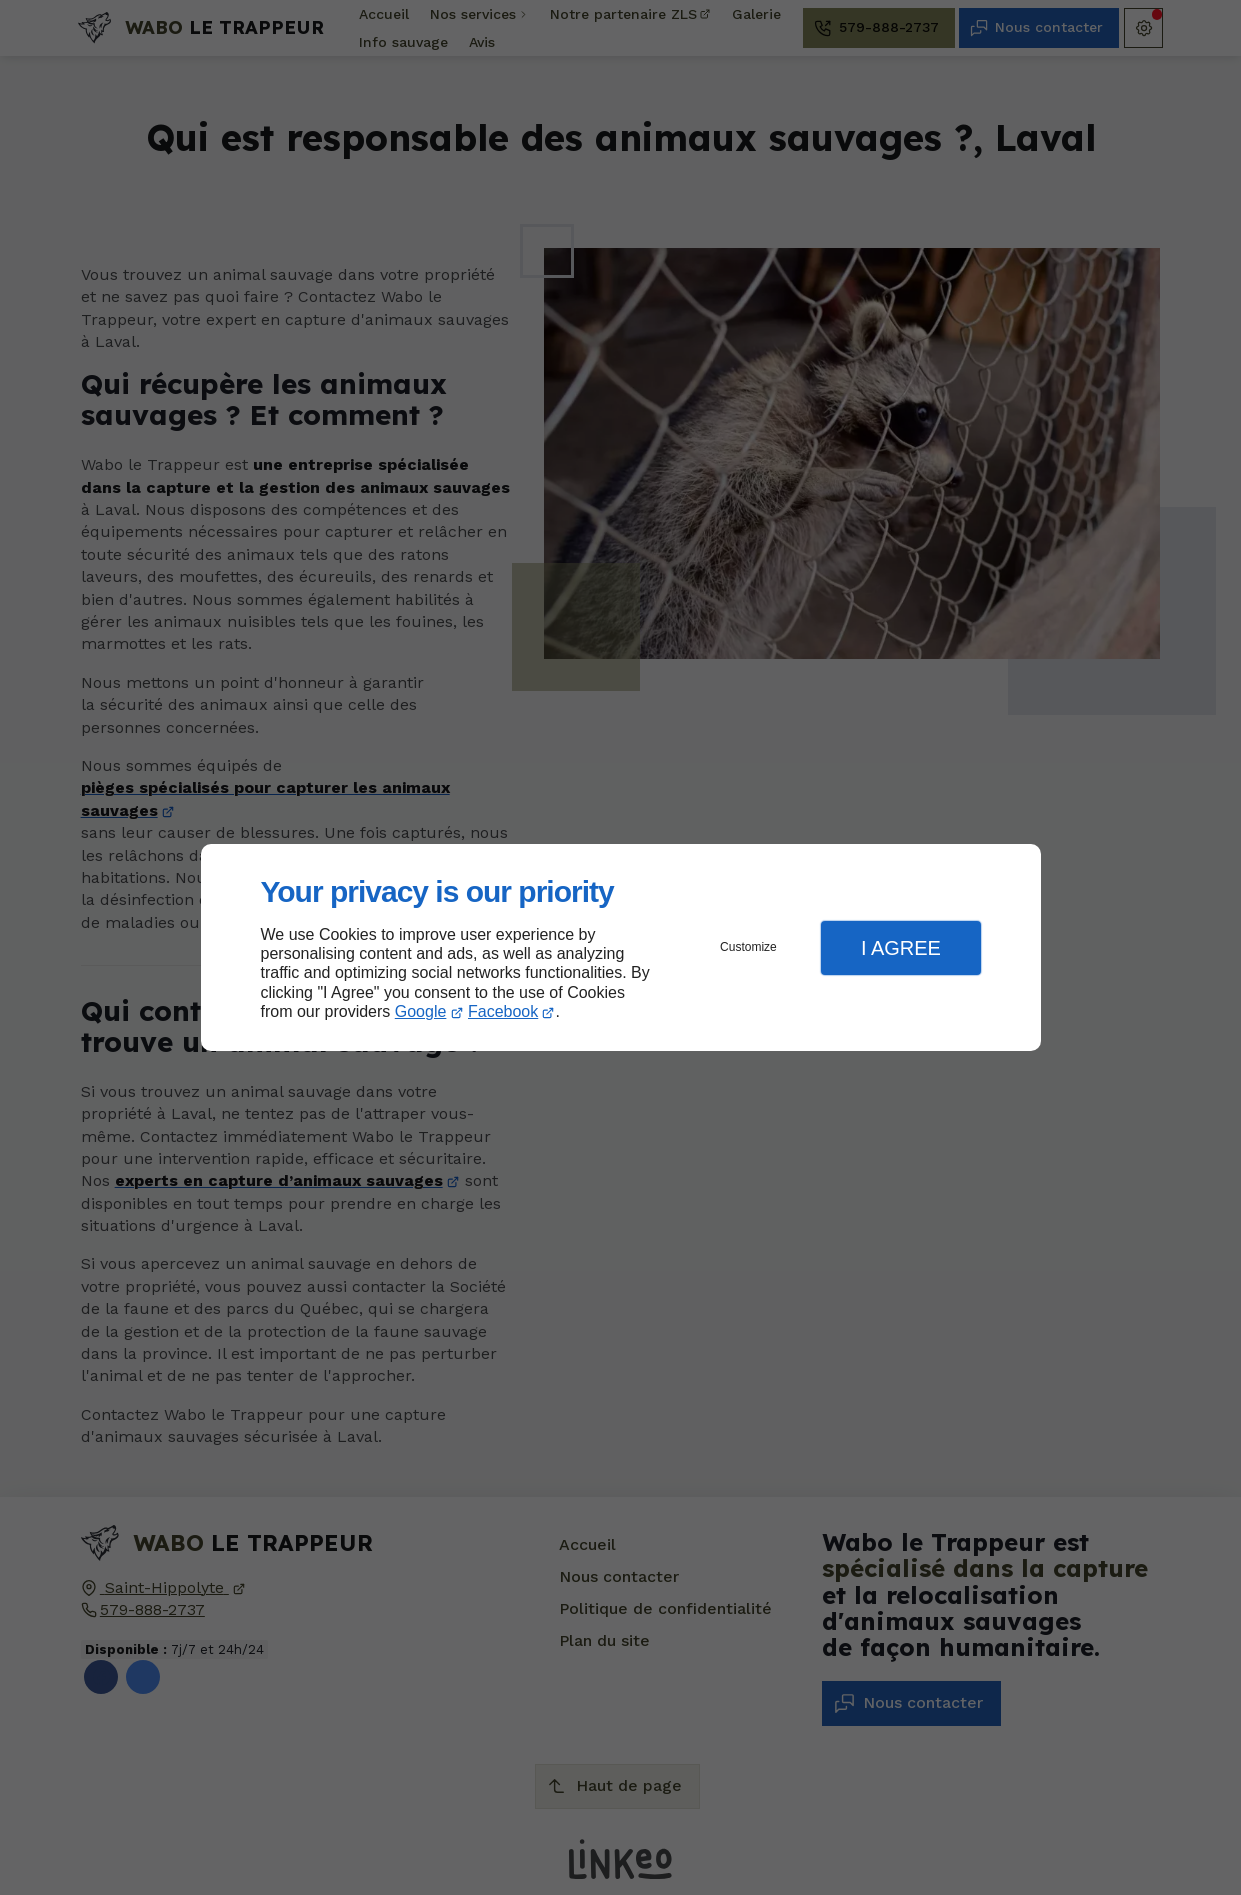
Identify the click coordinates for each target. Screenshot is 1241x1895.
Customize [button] (748, 947)
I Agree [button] (901, 948)
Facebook (503, 1011)
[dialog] (621, 947)
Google (421, 1011)
